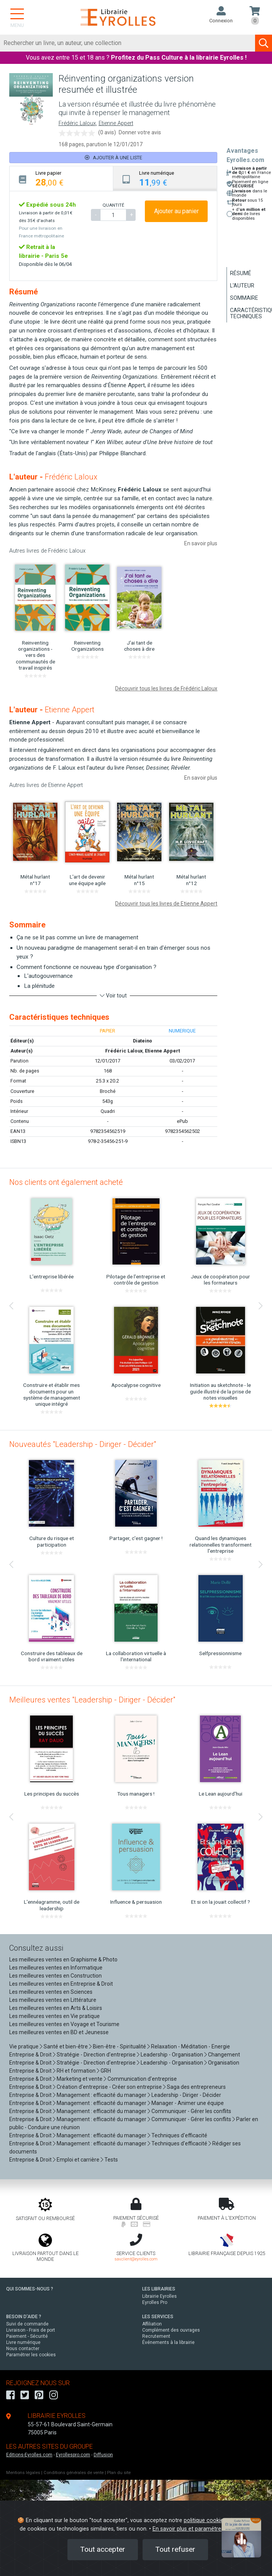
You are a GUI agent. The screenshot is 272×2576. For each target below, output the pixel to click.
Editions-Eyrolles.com (29, 2454)
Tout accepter (102, 2549)
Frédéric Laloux (77, 123)
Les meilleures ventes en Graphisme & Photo (63, 1959)
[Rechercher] (127, 43)
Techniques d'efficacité (179, 2135)
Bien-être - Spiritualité (119, 2046)
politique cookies (205, 2520)
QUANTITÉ (113, 205)
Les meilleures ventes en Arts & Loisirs (55, 2008)
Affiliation (152, 2324)
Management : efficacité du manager (101, 2095)
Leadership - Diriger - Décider (186, 2095)
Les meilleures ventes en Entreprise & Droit (61, 1984)
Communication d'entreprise (142, 2079)
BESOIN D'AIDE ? (23, 2316)
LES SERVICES (157, 2316)
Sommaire (244, 298)
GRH (106, 2071)
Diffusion (103, 2454)
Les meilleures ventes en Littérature (52, 2000)
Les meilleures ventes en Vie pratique (54, 2016)
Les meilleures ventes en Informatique (55, 1968)
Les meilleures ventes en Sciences (50, 1992)
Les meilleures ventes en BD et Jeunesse (59, 2032)
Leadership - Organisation (172, 2054)
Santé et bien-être (66, 2046)
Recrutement (156, 2336)
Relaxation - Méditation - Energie (190, 2046)
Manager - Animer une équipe (187, 2103)
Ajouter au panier (176, 211)
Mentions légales (23, 2472)
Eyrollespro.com (73, 2454)
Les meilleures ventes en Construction (55, 1976)
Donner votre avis (140, 132)
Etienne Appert (116, 123)
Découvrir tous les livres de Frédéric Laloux (166, 688)
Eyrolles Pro (154, 2302)
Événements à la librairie (168, 2342)
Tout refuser (175, 2549)
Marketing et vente (79, 2079)
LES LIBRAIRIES (158, 2289)
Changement (224, 2054)
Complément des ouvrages (171, 2330)
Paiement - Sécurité (27, 2336)
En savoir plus (200, 543)
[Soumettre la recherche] (263, 43)
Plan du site (119, 2472)
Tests (111, 2160)
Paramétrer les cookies (31, 2354)
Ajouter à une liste (113, 157)
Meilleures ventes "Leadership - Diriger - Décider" (92, 1699)
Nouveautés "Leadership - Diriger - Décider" (82, 1444)
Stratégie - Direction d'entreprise (96, 2054)
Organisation (223, 2063)
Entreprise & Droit (30, 2054)
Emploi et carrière (78, 2160)
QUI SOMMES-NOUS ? (29, 2289)
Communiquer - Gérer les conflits (191, 2111)
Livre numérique (23, 2342)
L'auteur (242, 285)
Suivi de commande (27, 2324)
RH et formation (76, 2071)
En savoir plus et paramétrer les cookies (203, 2529)
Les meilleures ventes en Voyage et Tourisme (64, 2024)
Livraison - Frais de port (30, 2330)
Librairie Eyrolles (159, 2296)
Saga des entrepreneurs (196, 2087)
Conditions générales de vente (74, 2472)
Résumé (240, 273)
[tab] (61, 178)
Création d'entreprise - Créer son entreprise (109, 2087)
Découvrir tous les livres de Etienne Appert (166, 903)
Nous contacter (22, 2348)
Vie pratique (24, 2046)
